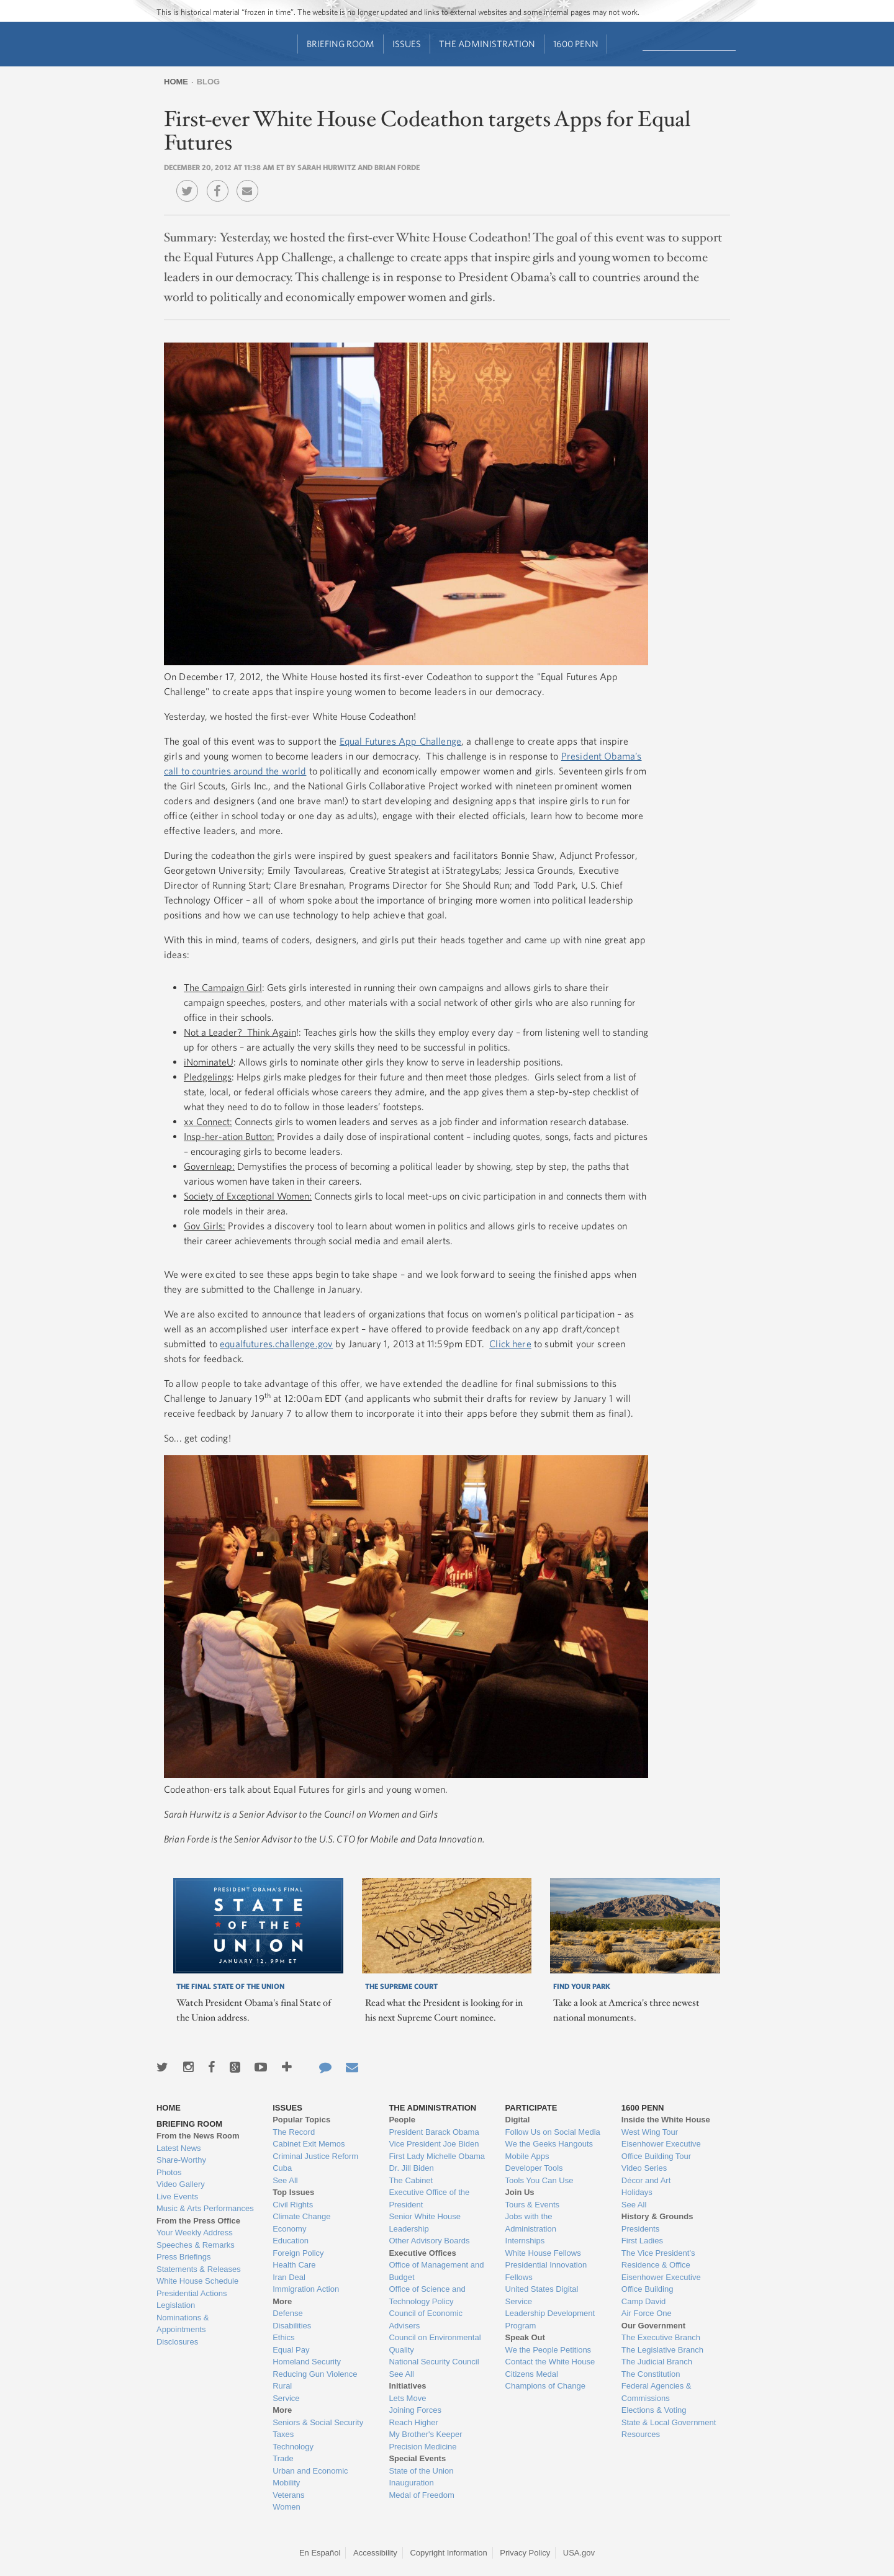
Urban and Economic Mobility (310, 2477)
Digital (517, 2119)
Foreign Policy (298, 2253)
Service (286, 2398)
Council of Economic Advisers (426, 2319)
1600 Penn (575, 43)
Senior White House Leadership (425, 2222)
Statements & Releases (198, 2269)
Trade (283, 2458)
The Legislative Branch (662, 2349)
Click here (510, 1343)
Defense (287, 2313)
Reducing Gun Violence (315, 2374)
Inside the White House (665, 2119)
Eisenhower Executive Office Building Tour (661, 2150)
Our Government (653, 2325)
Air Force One (646, 2313)
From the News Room (198, 2135)
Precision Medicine (422, 2446)
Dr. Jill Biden (411, 2168)
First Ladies (642, 2240)
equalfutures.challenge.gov (276, 1343)
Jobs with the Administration (530, 2222)
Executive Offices (422, 2253)
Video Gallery (180, 2184)
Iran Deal (289, 2277)
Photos (168, 2172)
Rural (282, 2385)
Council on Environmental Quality (435, 2343)
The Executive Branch (660, 2337)
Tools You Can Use (539, 2180)
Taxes (283, 2434)
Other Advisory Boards (429, 2240)
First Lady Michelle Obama (437, 2156)
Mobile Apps (527, 2156)
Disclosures (177, 2341)
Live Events (177, 2196)
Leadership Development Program (550, 2319)
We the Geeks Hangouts (549, 2143)
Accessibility (375, 2552)
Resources (640, 2434)
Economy (289, 2228)
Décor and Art (646, 2180)
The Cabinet (411, 2180)
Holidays (636, 2192)
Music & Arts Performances (205, 2208)
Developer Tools (534, 2168)
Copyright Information (448, 2552)
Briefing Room (340, 43)
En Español (320, 2552)
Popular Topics (301, 2119)
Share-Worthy (181, 2160)
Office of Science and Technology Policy (427, 2295)
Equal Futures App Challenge (400, 741)
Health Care (294, 2264)
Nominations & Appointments (182, 2324)
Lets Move (407, 2398)
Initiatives (407, 2385)
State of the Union (421, 2470)
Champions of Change (545, 2385)
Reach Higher (413, 2422)
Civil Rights (293, 2204)
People (402, 2119)
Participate (531, 2107)
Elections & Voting (654, 2410)
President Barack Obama (434, 2132)
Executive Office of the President (429, 2198)
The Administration (487, 43)
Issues (406, 43)
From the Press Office (198, 2220)
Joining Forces (415, 2410)
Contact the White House (550, 2361)
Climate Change (301, 2216)
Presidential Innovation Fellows (546, 2271)
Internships (525, 2240)
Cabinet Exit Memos (309, 2143)
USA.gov (579, 2552)
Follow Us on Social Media (552, 2132)
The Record (294, 2132)
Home (176, 81)
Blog (208, 81)
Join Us (520, 2192)
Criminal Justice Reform (315, 2156)
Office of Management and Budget (436, 2271)
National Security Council (434, 2361)
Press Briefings (183, 2256)
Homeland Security (307, 2361)
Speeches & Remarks (195, 2245)
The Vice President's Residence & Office (658, 2259)
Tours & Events (532, 2204)
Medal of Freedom (421, 2495)
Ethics (283, 2337)
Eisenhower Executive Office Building (661, 2283)
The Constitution (650, 2374)
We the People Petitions (548, 2349)
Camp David (643, 2301)
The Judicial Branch (656, 2361)
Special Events (417, 2458)
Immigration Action (306, 2289)
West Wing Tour (649, 2132)
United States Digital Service (542, 2295)
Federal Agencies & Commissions (656, 2392)
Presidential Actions (191, 2293)
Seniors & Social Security (318, 2422)
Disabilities (292, 2325)
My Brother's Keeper (425, 2434)
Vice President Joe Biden (434, 2143)
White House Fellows (543, 2253)
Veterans (288, 2495)
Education (291, 2240)
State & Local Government (668, 2422)
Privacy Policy (525, 2552)
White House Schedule (197, 2281)
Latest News (178, 2148)
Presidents (640, 2228)
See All (285, 2180)
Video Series (644, 2168)
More (282, 2301)
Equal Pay (291, 2349)
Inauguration (411, 2482)
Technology (293, 2446)
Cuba (282, 2168)
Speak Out (525, 2337)
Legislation (175, 2305)
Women (286, 2506)
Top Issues (293, 2192)
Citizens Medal (531, 2374)
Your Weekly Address (194, 2232)
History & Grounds (657, 2216)
